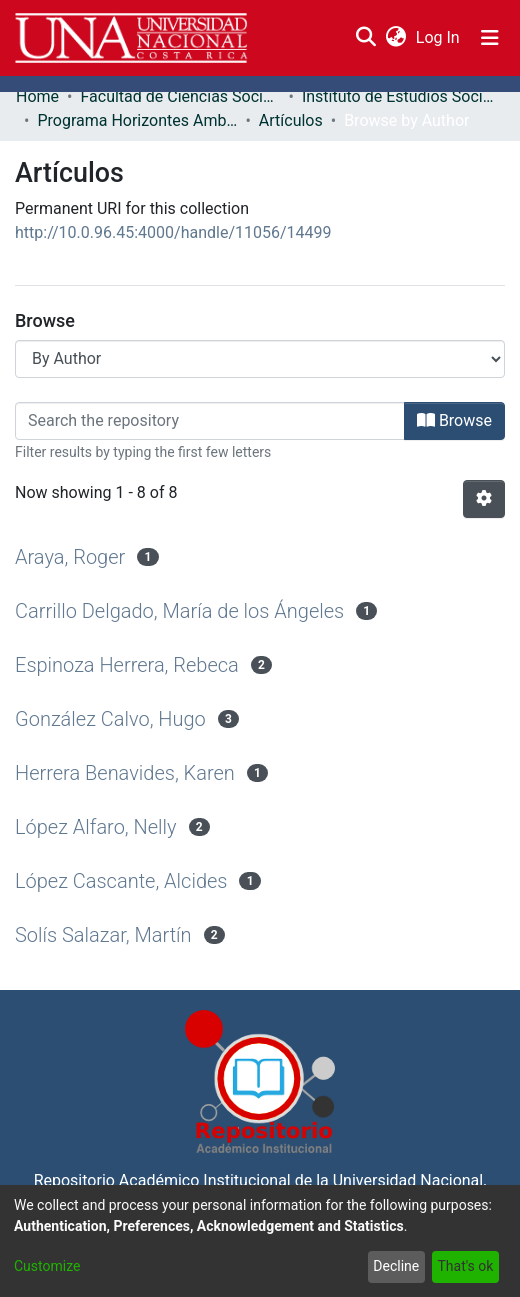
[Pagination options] (484, 499)
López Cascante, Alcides (121, 881)
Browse (454, 420)
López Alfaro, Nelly (96, 827)
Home (37, 96)
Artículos (291, 120)
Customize (47, 1266)
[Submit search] (365, 38)
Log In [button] (439, 37)
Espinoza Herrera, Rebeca (127, 665)
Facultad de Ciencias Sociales (180, 96)
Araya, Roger (70, 557)
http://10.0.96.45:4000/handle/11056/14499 (173, 232)
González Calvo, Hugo (110, 719)
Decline (396, 1266)
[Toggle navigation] (490, 38)
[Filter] (210, 421)
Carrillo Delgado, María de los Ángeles (179, 611)
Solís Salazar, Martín (103, 935)
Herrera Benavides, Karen (125, 773)
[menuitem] (395, 38)
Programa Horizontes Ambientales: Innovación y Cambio (137, 120)
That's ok (465, 1266)
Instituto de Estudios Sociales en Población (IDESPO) (402, 96)
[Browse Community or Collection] (260, 359)
